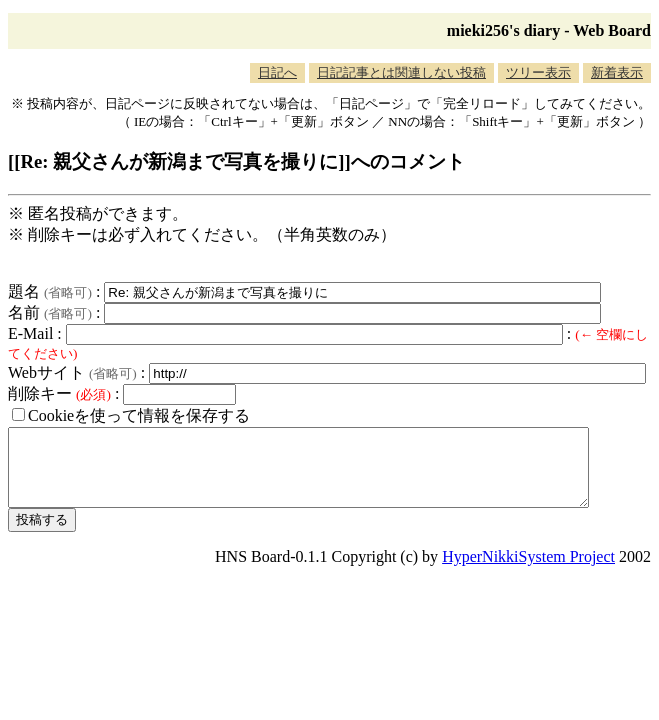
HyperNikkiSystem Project (528, 571)
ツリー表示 (538, 72)
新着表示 (617, 72)
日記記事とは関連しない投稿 (401, 72)
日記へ (277, 72)
